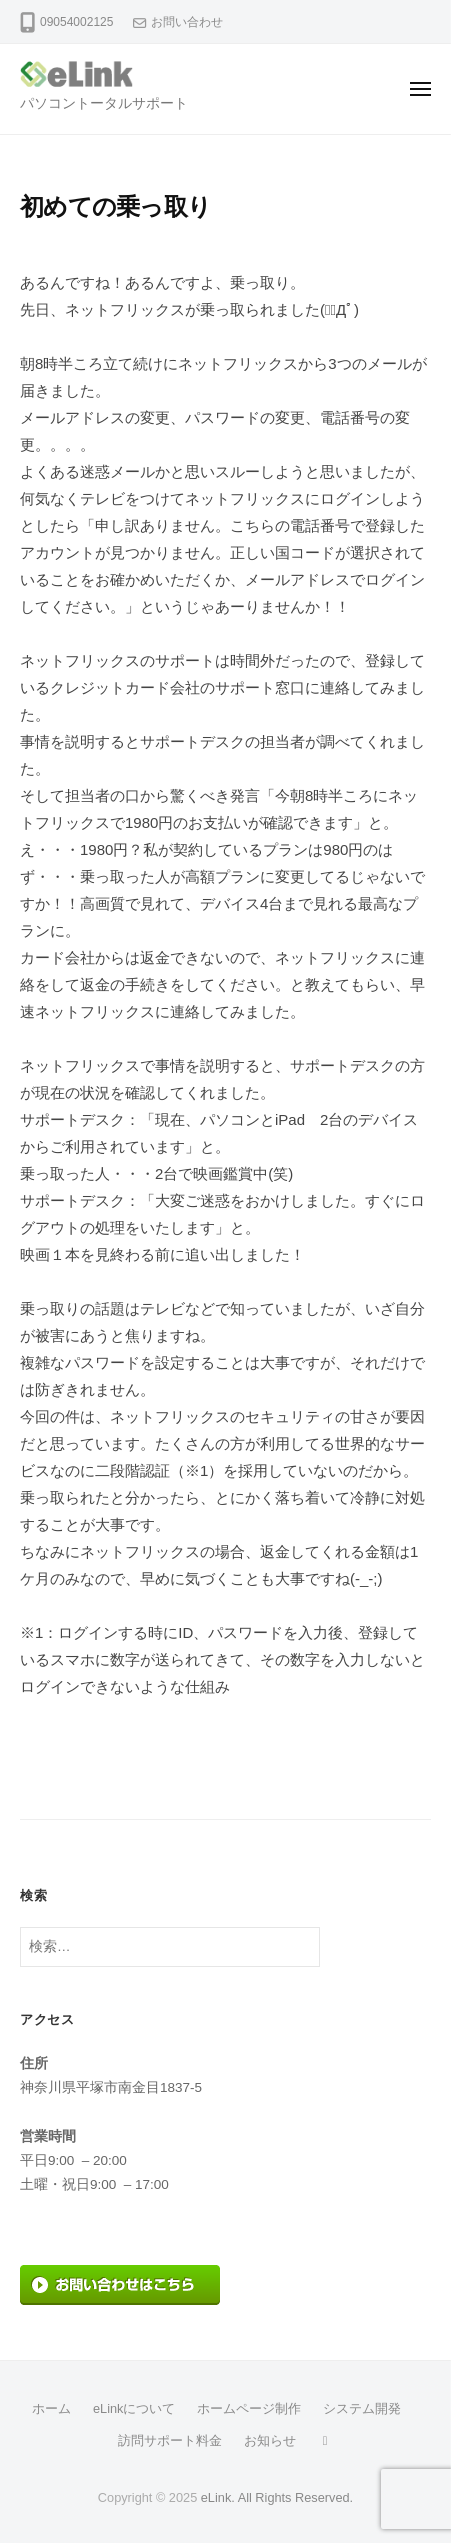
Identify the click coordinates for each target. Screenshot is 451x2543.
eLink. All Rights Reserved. (277, 2497)
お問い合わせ (187, 22)
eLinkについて (134, 2408)
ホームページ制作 (249, 2408)
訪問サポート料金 (170, 2440)
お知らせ (270, 2440)
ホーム (51, 2408)
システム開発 (362, 2408)
